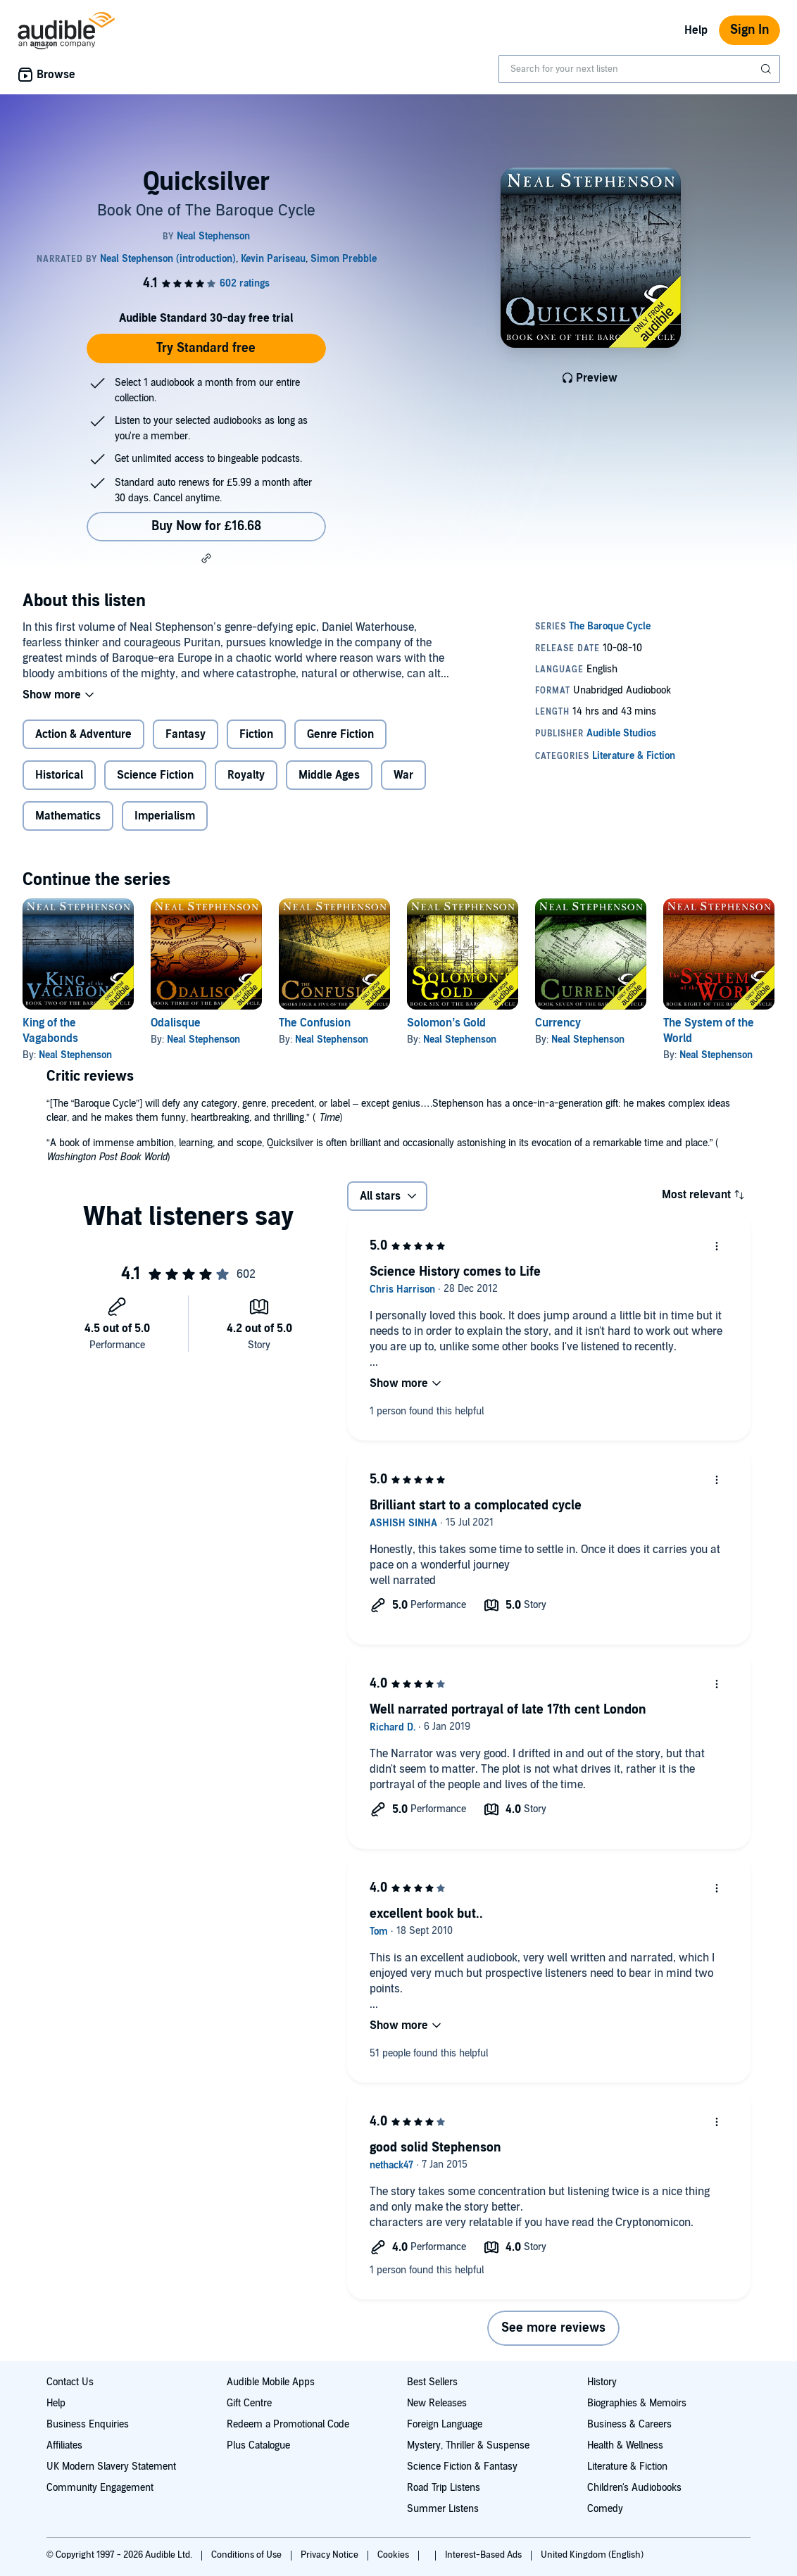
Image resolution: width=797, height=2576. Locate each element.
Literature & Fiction (627, 2467)
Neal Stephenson (75, 1055)
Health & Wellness (625, 2445)
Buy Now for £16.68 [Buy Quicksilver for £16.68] (206, 526)
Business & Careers (629, 2424)
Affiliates (64, 2445)
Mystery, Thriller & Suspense (468, 2445)
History (602, 2382)
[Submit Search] (767, 69)
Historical (59, 775)
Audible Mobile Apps (271, 2382)
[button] (206, 558)
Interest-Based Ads (484, 2555)
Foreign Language (444, 2424)
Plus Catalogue (258, 2445)
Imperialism (164, 816)
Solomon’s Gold (446, 1023)
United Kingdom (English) (592, 2555)
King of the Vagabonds (50, 1030)
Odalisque (176, 1023)
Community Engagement (99, 2488)
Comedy (605, 2509)
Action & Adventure (83, 734)
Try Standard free (206, 348)
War (403, 775)
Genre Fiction (340, 734)
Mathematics (68, 816)
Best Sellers (432, 2382)
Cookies (394, 2555)
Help (696, 30)
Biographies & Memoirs (636, 2403)
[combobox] (639, 69)
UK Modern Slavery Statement (111, 2467)
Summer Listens (443, 2509)
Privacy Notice (330, 2555)
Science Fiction (155, 775)
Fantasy (185, 734)
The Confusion (315, 1023)
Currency (558, 1023)
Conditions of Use (247, 2555)
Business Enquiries (87, 2424)
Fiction (256, 734)
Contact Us (70, 2382)
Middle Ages (329, 775)
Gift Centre (249, 2403)
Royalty (246, 775)
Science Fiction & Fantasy (462, 2467)
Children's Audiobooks (634, 2488)
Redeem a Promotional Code (288, 2424)
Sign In (749, 30)
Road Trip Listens (443, 2488)
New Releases (437, 2403)
